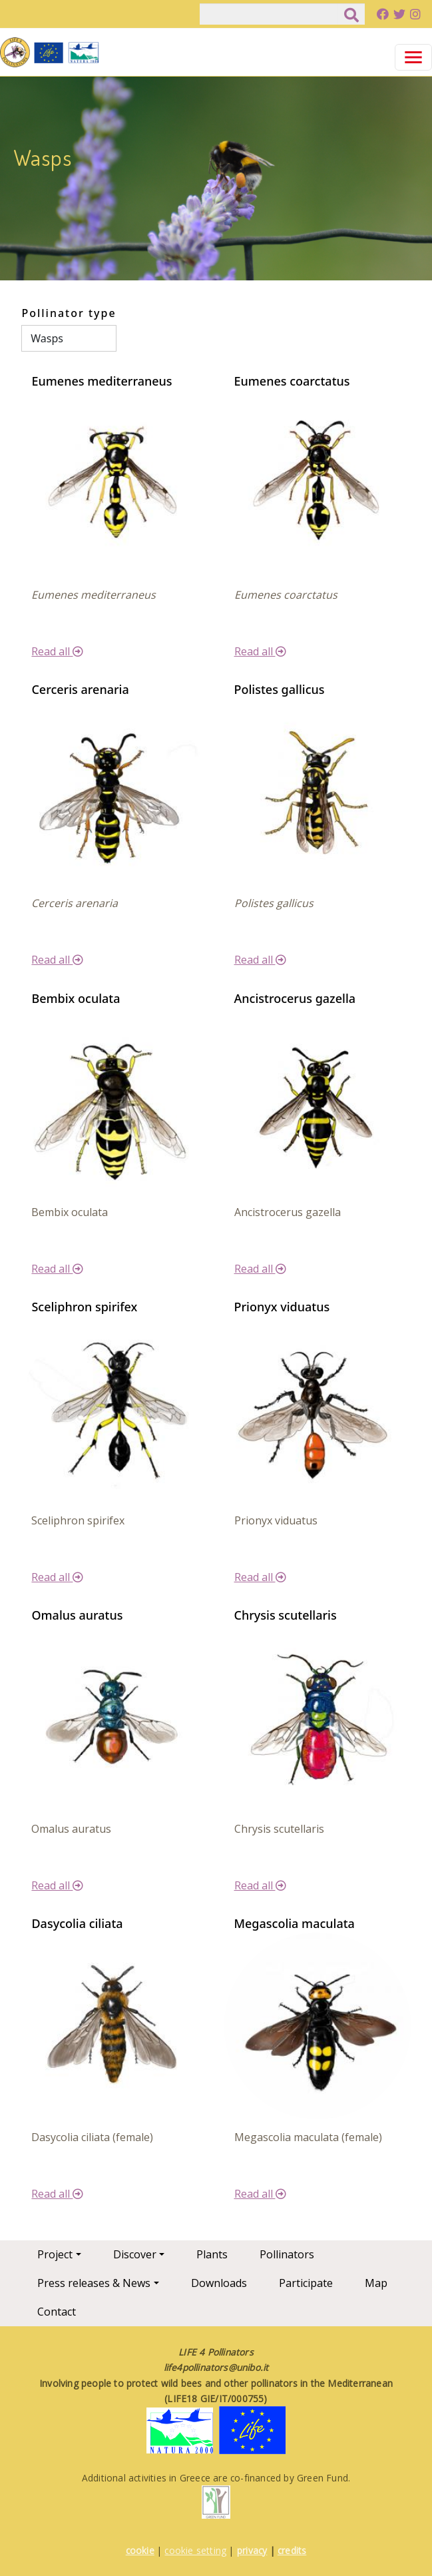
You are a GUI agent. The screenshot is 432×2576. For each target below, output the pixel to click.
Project (55, 2254)
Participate (306, 2283)
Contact (56, 2311)
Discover (134, 2254)
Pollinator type (68, 313)
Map (376, 2283)
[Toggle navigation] (413, 57)
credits (292, 2550)
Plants (212, 2254)
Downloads (219, 2283)
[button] (114, 482)
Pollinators (287, 2254)
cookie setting (195, 2550)
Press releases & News (93, 2283)
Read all (57, 651)
